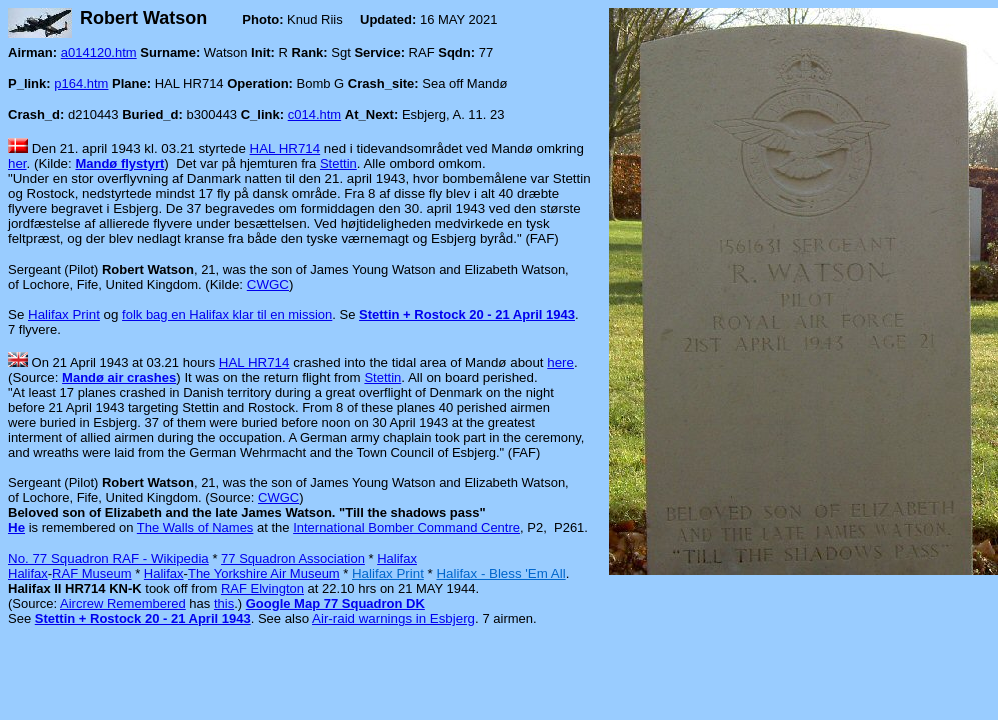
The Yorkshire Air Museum (264, 573)
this (224, 603)
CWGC (268, 284)
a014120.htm (99, 52)
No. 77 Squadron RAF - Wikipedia (108, 558)
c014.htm (314, 114)
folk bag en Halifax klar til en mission (227, 314)
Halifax (397, 558)
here (560, 362)
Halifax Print (64, 314)
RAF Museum (91, 573)
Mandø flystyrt (119, 163)
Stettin (338, 163)
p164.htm (81, 83)
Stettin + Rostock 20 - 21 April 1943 (467, 314)
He (16, 527)
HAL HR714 (285, 148)
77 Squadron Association (293, 558)
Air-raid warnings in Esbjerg (393, 618)
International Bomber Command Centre (406, 527)
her (17, 163)
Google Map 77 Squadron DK (335, 603)
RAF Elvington (262, 588)
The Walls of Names (195, 527)
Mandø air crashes (119, 377)
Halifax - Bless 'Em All (500, 573)
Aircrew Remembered (123, 603)
